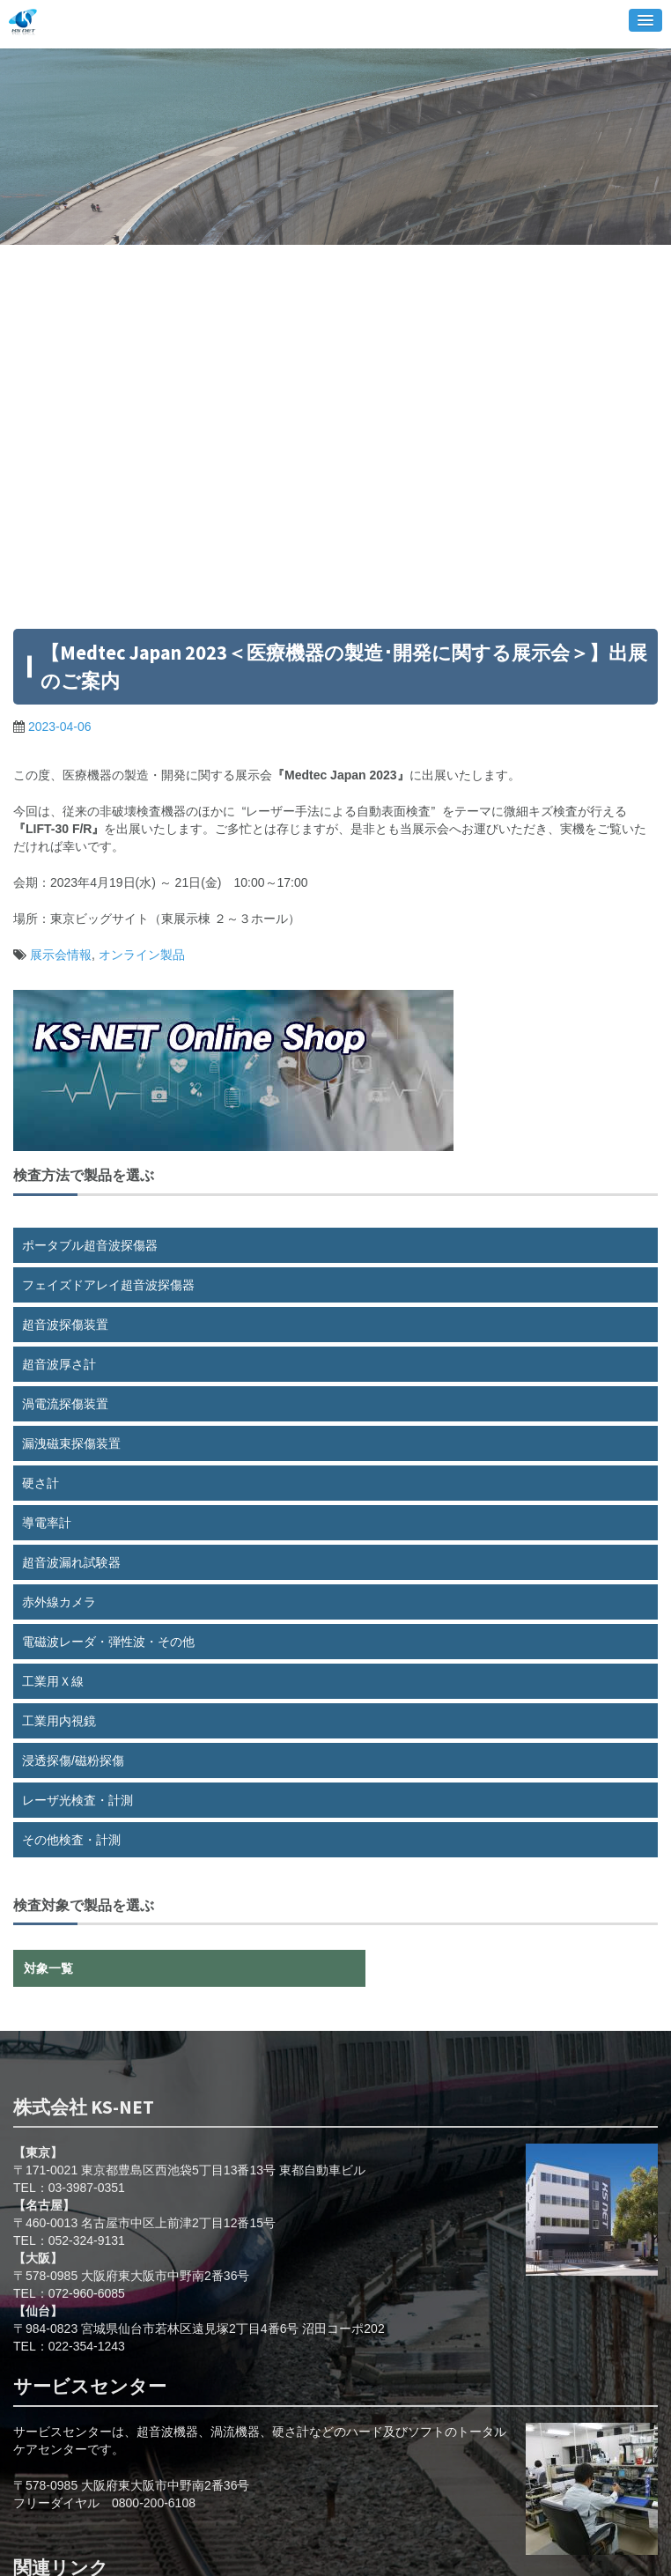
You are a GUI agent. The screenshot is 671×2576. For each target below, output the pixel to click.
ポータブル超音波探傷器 (90, 1245)
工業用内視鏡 (59, 1721)
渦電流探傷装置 (65, 1404)
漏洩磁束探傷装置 (71, 1443)
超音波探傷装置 (65, 1325)
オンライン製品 (142, 955)
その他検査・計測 (71, 1840)
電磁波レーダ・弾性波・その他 (108, 1642)
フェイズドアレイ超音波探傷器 (108, 1285)
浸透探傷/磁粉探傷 (73, 1760)
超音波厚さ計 (59, 1364)
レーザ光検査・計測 (77, 1800)
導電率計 (46, 1523)
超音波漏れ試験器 (71, 1562)
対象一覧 (48, 1968)
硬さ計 (40, 1483)
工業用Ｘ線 (53, 1681)
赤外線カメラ (59, 1602)
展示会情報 (61, 955)
